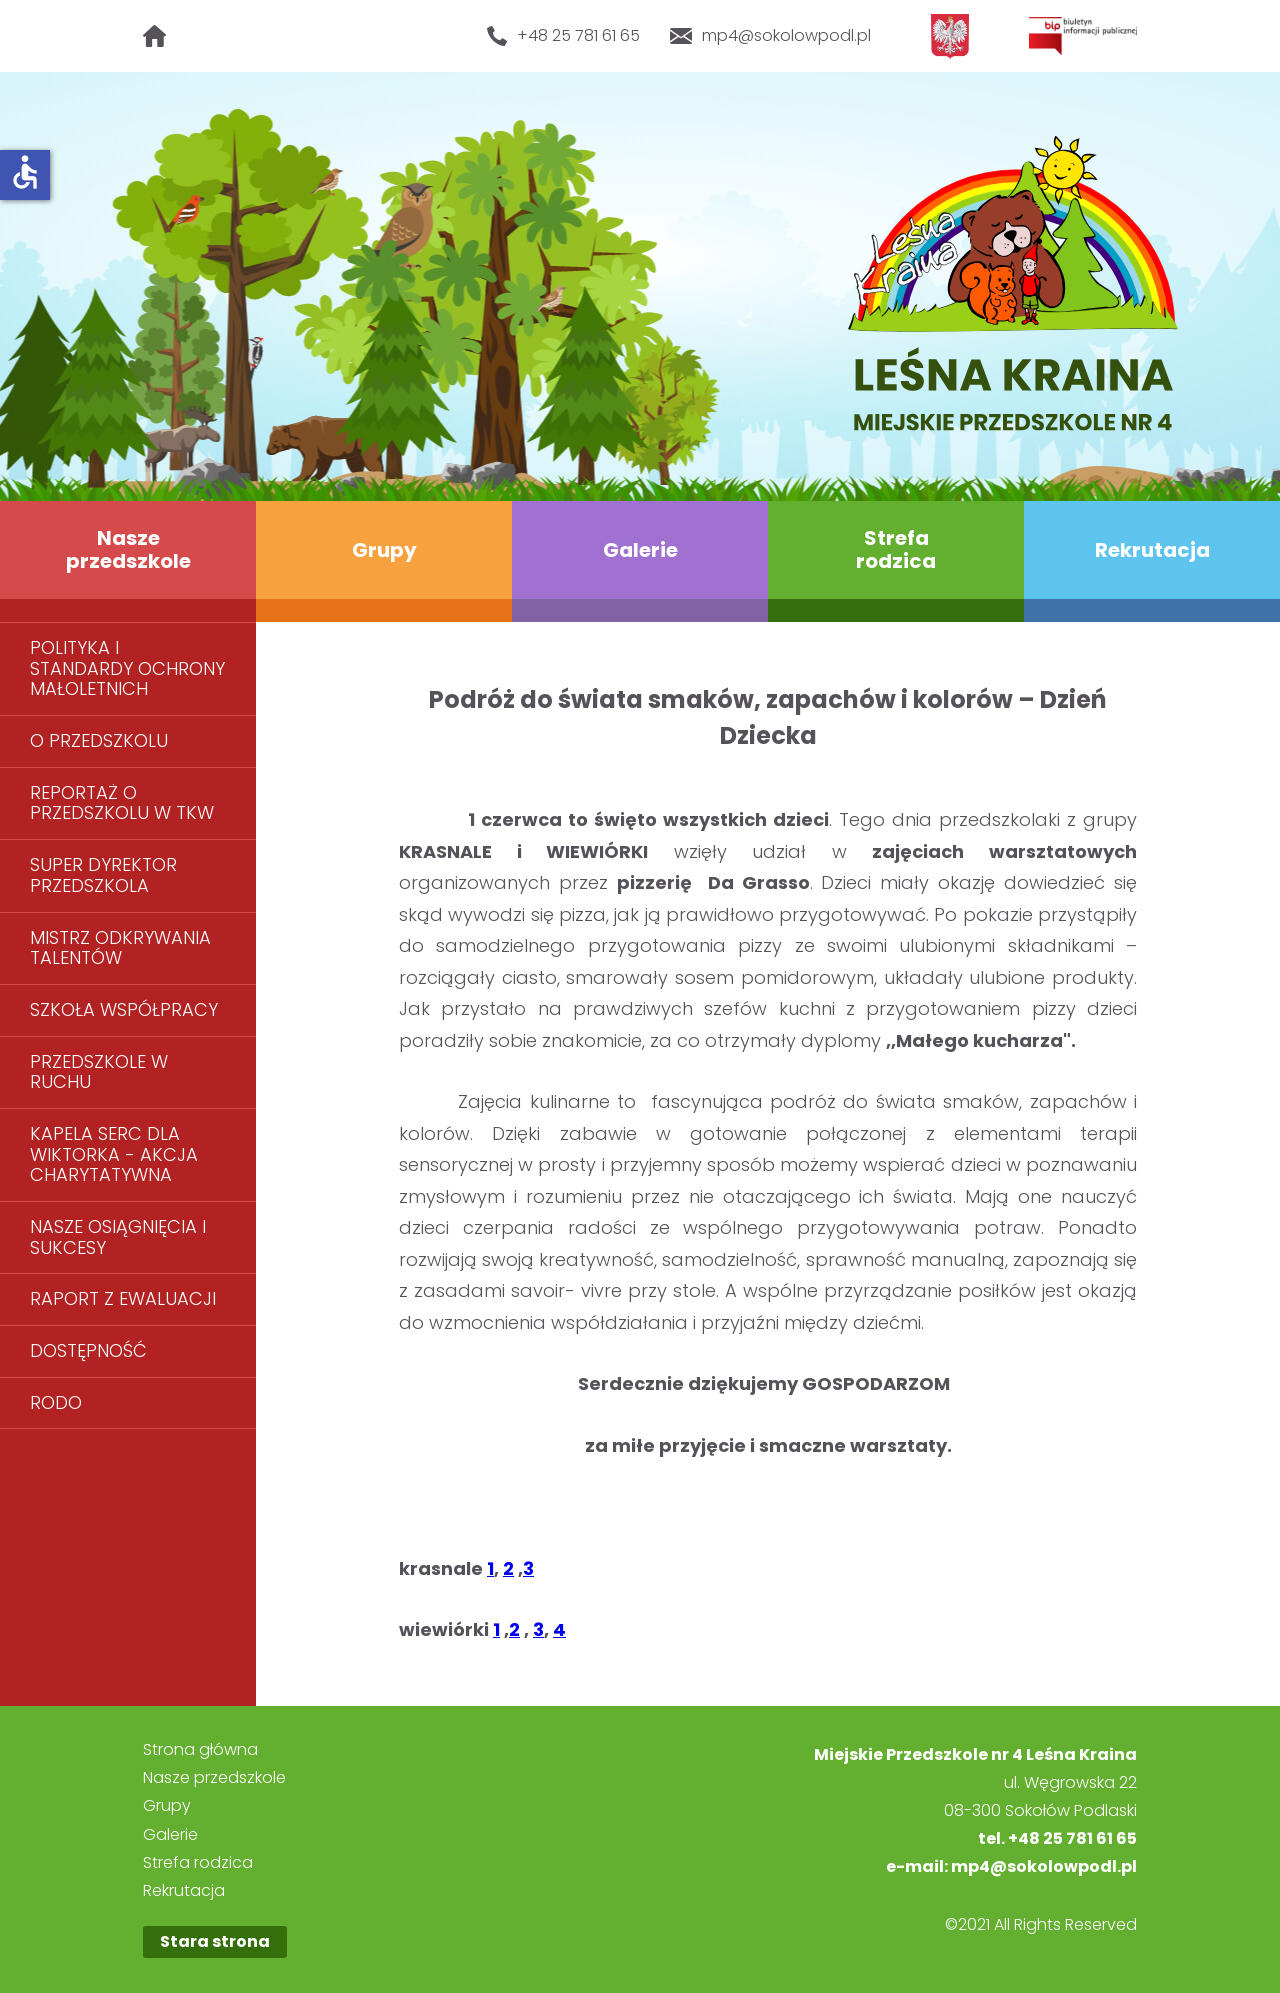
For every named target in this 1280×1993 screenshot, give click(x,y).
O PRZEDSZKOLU (99, 740)
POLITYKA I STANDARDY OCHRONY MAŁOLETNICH (127, 668)
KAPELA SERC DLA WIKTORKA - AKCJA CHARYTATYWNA (114, 1154)
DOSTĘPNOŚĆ (88, 1350)
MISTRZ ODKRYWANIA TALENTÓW (120, 948)
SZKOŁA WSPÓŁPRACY (124, 1009)
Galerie (640, 550)
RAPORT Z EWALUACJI (123, 1298)
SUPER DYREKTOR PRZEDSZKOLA (103, 875)
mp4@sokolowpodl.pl (771, 36)
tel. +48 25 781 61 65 (1057, 1838)
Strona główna (200, 1750)
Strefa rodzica (896, 549)
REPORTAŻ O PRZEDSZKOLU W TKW (122, 803)
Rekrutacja (1152, 550)
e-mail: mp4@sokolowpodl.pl (1011, 1866)
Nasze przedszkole (128, 549)
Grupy (384, 550)
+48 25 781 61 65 (563, 35)
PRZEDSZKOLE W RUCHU (99, 1072)
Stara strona (215, 1941)
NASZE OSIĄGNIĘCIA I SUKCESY (118, 1237)
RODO (56, 1402)
